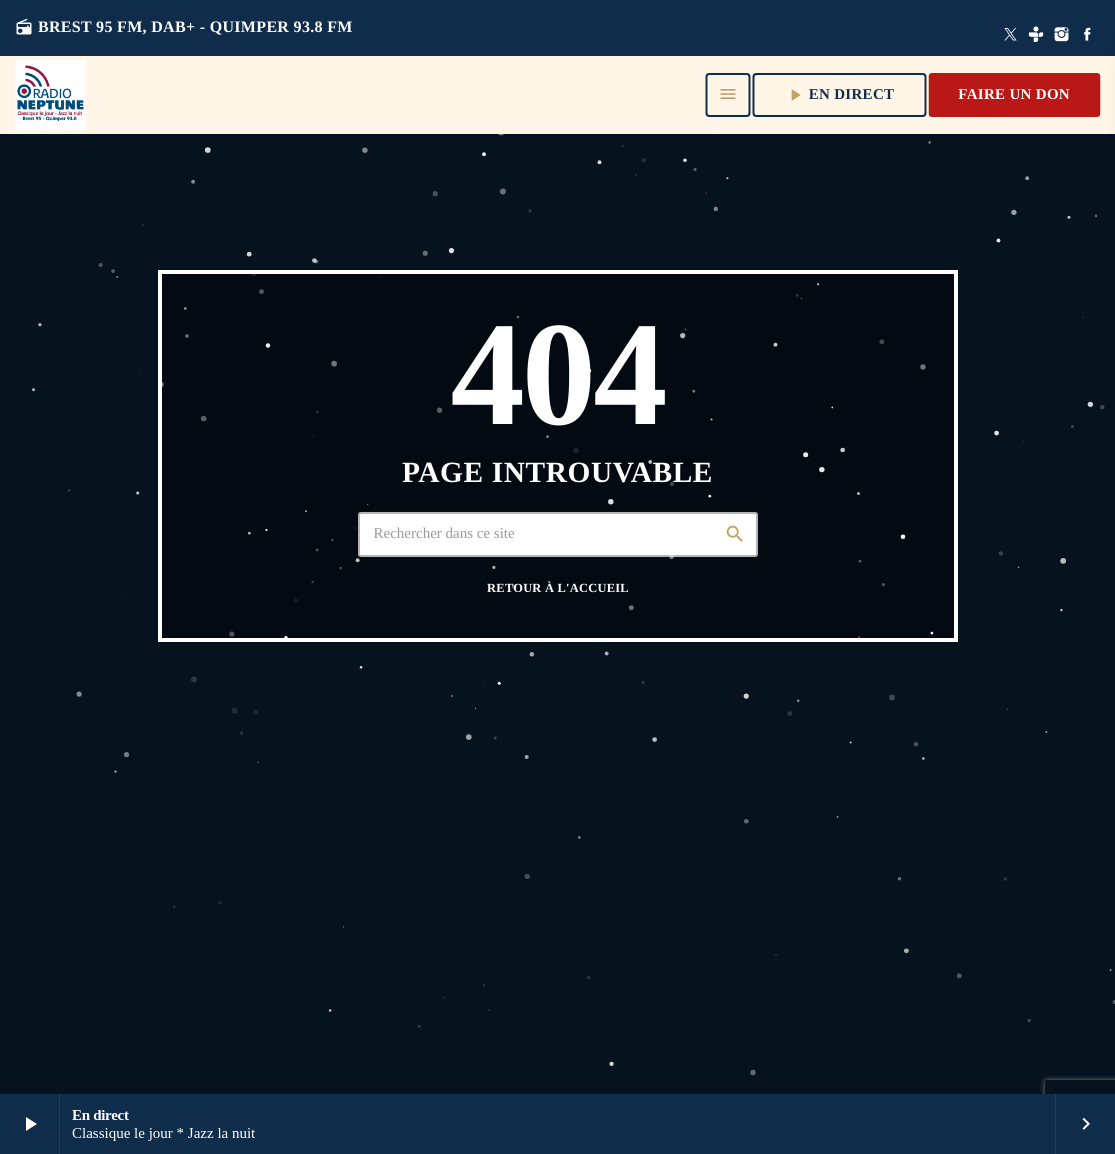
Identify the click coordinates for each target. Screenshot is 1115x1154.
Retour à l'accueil (558, 588)
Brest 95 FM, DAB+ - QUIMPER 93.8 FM (184, 27)
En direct (840, 95)
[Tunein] (1036, 36)
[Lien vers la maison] (50, 95)
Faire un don (1014, 95)
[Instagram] (1062, 36)
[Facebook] (1087, 36)
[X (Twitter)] (1011, 36)
